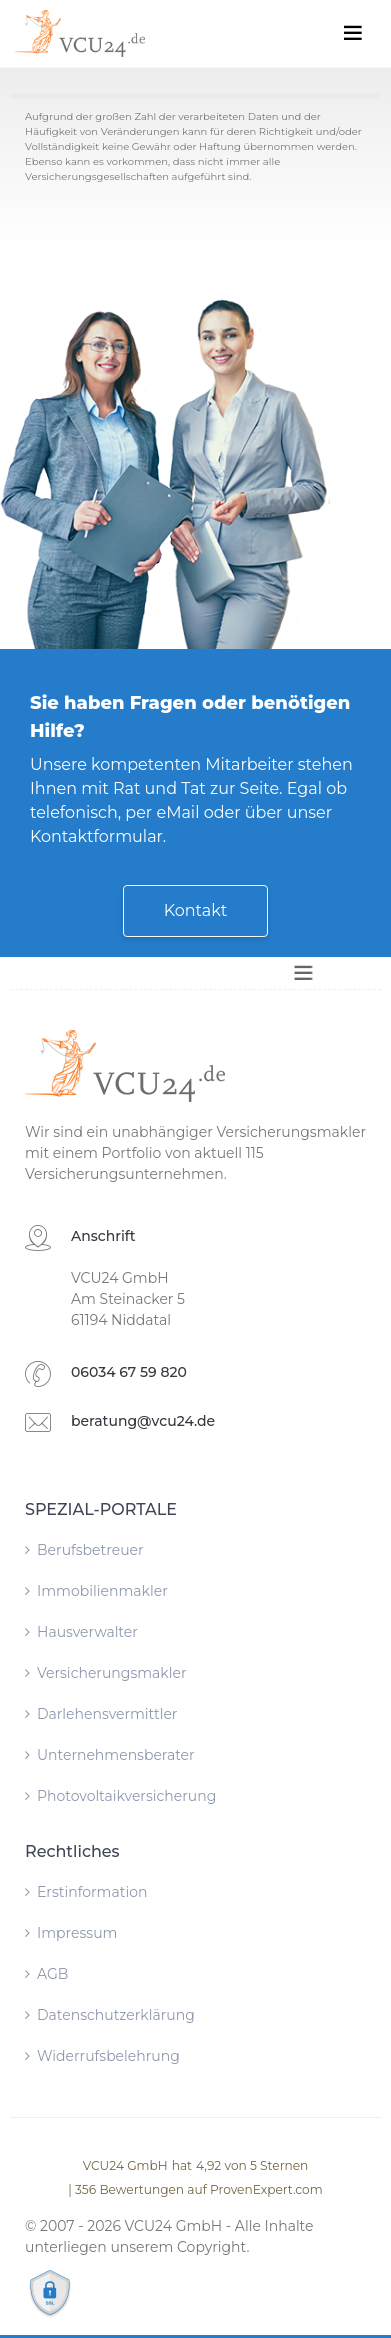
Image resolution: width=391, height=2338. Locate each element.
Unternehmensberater (110, 1755)
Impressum (71, 1933)
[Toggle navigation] (353, 33)
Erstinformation (86, 1892)
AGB (46, 1974)
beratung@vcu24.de (143, 1421)
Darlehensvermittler (101, 1714)
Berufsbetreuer (84, 1550)
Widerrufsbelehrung (102, 2056)
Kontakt (196, 910)
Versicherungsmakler (106, 1673)
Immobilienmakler (96, 1591)
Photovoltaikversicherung (120, 1796)
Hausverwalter (81, 1632)
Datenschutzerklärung (110, 2015)
